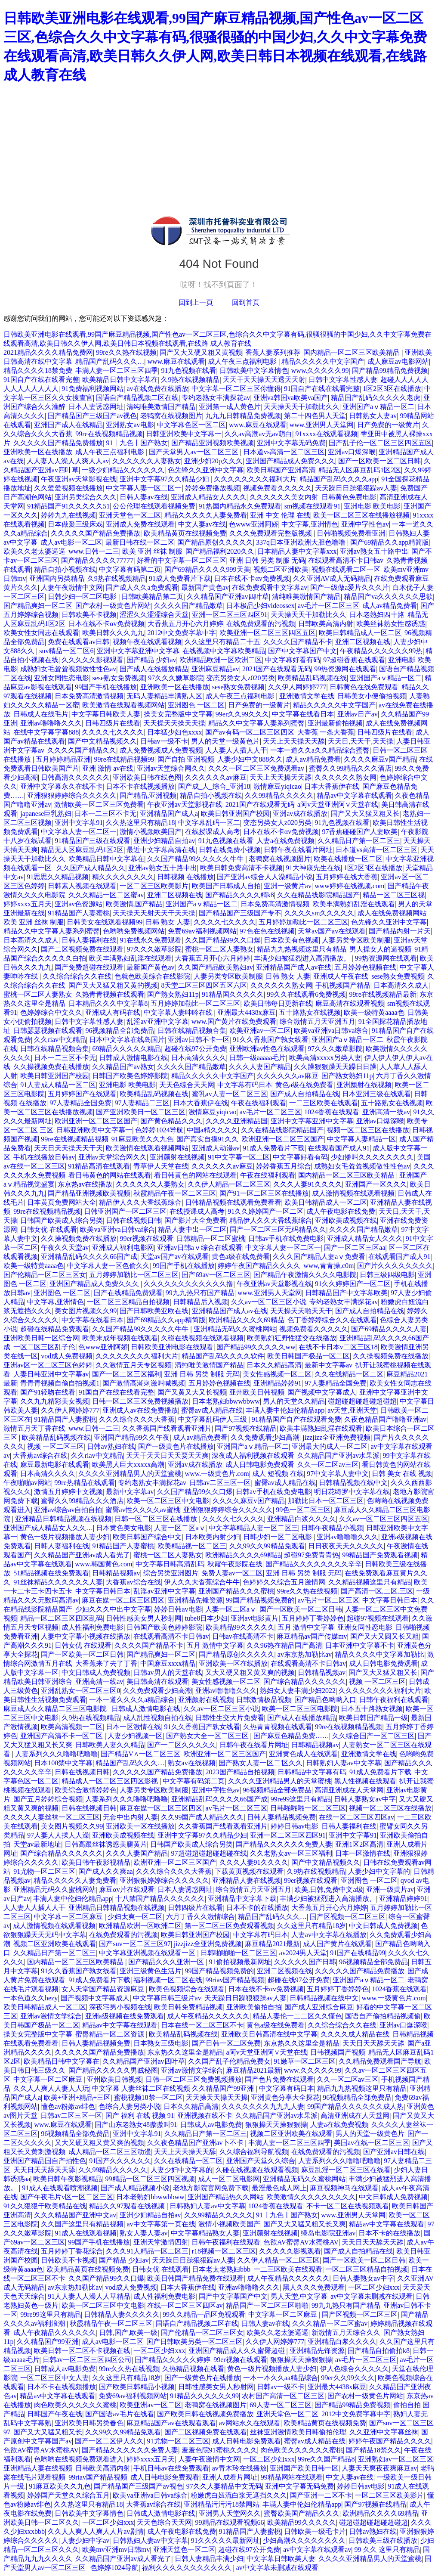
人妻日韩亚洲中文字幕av (51, 1374)
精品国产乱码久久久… (109, 361)
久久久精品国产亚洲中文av (75, 2215)
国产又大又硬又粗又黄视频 (201, 352)
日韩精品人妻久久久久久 (122, 2314)
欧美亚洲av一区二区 (260, 1030)
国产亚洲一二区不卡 (321, 2495)
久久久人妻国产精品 (260, 1066)
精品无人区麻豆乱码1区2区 (359, 470)
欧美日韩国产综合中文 (147, 1537)
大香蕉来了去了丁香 (106, 1663)
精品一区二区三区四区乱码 (61, 1618)
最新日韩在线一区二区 (139, 542)
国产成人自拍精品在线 (304, 1093)
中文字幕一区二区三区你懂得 (236, 388)
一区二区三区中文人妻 (54, 2377)
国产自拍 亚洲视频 (185, 759)
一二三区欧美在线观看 (323, 1103)
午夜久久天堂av (65, 1247)
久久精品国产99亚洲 (48, 2341)
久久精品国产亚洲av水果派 (338, 1455)
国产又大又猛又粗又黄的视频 (113, 985)
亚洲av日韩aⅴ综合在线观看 (199, 1247)
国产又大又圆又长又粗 (384, 1636)
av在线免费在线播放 (157, 388)
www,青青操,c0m (328, 1265)
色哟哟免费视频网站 (134, 931)
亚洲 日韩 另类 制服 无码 (267, 560)
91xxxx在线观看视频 (327, 433)
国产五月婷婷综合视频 (47, 1799)
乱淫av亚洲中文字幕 (157, 1021)
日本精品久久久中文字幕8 (108, 1003)
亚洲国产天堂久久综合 (260, 2160)
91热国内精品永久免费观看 (240, 506)
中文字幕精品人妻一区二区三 (253, 1527)
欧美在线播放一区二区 (348, 858)
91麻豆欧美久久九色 (142, 1139)
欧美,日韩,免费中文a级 (328, 1889)
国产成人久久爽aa (105, 1871)
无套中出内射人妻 (130, 1817)
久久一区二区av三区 (328, 1464)
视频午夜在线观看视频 (147, 641)
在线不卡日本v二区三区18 (338, 1347)
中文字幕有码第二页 (130, 569)
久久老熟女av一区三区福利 (291, 1853)
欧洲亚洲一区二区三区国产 (96, 1121)
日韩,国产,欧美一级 (128, 2332)
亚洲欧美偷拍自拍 (253, 2007)
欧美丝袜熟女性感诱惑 (390, 623)
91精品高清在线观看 (99, 1166)
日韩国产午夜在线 (54, 2414)
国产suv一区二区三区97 (134, 1943)
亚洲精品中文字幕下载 (242, 1898)
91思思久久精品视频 (58, 876)
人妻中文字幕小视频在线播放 (85, 1636)
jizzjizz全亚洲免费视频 (336, 1437)
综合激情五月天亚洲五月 (317, 1021)
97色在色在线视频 (267, 931)
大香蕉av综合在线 (40, 1455)
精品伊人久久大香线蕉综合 (140, 1202)
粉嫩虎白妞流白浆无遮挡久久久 (239, 2495)
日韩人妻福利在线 (89, 940)
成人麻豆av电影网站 (398, 361)
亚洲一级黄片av (288, 886)
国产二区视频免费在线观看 (82, 949)
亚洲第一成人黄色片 (230, 406)
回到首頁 (245, 302)
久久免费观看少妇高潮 (265, 1437)
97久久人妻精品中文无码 (224, 2486)
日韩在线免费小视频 (230, 849)
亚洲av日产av (357, 714)
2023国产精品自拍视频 (240, 1772)
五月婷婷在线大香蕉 (347, 876)
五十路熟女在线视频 (310, 1012)
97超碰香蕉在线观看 (354, 659)
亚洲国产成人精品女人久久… (48, 1527)
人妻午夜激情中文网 (72, 587)
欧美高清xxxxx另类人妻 (325, 1057)
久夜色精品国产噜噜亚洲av (385, 1419)
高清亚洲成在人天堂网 (349, 1790)
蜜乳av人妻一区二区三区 (229, 1093)
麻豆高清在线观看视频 (349, 1003)
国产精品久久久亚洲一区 (167, 1961)
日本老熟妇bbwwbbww (226, 1401)
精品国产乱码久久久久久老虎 (375, 397)
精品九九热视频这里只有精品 (301, 949)
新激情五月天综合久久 (346, 2332)
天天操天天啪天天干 (301, 1310)
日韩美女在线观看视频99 (104, 922)
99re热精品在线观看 (84, 1482)
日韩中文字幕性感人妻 (342, 379)
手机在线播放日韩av (44, 1157)
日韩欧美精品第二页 (152, 596)
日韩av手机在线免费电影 (286, 1238)
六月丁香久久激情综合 (200, 1916)
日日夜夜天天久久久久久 (346, 1546)
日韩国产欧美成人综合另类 (61, 1220)
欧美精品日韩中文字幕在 (120, 379)
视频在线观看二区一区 (346, 569)
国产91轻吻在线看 (47, 1392)
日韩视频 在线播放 (185, 876)
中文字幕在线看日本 (303, 714)
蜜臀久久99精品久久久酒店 (350, 768)
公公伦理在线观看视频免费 (154, 506)
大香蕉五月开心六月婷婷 (185, 623)
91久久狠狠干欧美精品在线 (44, 2206)
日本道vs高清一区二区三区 (284, 452)
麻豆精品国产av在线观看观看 (171, 2423)
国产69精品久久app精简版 (389, 542)
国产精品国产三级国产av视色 (92, 415)
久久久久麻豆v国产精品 (380, 759)
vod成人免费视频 (67, 1356)
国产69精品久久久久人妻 (389, 1329)
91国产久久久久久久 (120, 2160)
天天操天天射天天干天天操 (154, 913)
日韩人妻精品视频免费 (281, 1817)
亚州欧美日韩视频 (256, 1392)
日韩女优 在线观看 (48, 1229)
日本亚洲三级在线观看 (376, 1093)
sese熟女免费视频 (118, 678)
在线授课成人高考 (212, 831)
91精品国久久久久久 (233, 994)
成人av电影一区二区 (71, 542)
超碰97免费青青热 (311, 1555)
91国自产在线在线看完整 (41, 379)
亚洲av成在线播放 (300, 813)
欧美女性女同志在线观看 (41, 632)
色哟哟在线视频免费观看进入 (78, 2459)
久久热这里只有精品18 (140, 822)
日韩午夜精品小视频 (332, 1527)
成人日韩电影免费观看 (259, 1464)
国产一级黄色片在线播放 (176, 1446)
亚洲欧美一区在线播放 (37, 452)
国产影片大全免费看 (195, 1220)
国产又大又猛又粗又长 (365, 813)
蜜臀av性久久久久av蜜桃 (142, 1509)
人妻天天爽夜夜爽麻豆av (379, 2468)
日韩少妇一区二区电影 (83, 596)
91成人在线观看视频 (86, 2233)
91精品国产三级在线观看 (92, 840)
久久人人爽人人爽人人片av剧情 (96, 2531)
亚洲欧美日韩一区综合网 (41, 1338)
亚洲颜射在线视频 (364, 1084)
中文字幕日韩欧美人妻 (105, 714)
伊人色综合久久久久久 (354, 2368)
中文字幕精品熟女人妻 (205, 2233)
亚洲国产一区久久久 (376, 1184)
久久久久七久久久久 (113, 732)
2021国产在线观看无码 (276, 669)
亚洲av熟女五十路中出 (374, 551)
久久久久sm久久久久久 (319, 913)
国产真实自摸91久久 (207, 1139)
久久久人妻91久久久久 (307, 1184)
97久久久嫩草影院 (175, 678)
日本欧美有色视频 (291, 940)
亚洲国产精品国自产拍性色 (44, 2160)
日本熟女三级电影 (160, 2043)
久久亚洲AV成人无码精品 (332, 578)
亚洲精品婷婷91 (277, 1383)
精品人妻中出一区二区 (192, 1229)
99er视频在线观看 (146, 1238)
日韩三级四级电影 (387, 1274)
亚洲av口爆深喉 (352, 452)
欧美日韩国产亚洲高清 (281, 470)
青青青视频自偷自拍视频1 (59, 1383)
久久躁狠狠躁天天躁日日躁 (335, 1066)
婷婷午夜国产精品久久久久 (259, 1265)
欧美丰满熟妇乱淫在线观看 (353, 904)
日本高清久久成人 (31, 940)
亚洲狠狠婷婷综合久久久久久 (72, 795)
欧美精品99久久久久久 (240, 1627)
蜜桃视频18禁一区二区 (148, 2097)
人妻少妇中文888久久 (250, 759)
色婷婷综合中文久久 (51, 1012)
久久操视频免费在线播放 (51, 1066)
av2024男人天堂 (303, 1952)
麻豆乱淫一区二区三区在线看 (346, 2169)
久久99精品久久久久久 (279, 795)
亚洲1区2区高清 (359, 1844)
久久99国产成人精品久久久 (202, 1817)
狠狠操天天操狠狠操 (276, 2124)
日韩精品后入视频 (200, 1301)
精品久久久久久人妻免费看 (205, 515)
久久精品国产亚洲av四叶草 (228, 596)
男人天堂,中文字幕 (299, 2296)
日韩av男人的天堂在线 (167, 1672)
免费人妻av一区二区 (232, 1573)
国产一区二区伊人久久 (109, 2441)
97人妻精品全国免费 (80, 1103)
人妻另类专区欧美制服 (356, 940)
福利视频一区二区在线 (167, 1980)
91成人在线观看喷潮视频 (60, 2188)
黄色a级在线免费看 (304, 1084)
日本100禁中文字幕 (63, 1763)
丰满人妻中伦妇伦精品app (285, 1410)
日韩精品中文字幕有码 (312, 1772)
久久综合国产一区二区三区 (373, 1735)
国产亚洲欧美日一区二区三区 (140, 1112)
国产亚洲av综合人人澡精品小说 (265, 876)
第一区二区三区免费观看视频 (229, 1925)
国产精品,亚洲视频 (148, 795)
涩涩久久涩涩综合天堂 (154, 614)
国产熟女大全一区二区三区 (208, 1735)
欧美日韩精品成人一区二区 (360, 632)
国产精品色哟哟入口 (325, 1699)
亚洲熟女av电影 (130, 424)
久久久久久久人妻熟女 (146, 461)
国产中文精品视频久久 (102, 741)
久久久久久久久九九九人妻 (263, 2106)
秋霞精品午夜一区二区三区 (174, 1193)
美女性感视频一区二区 (277, 1374)
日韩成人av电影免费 (211, 2124)
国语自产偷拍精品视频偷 (383, 2016)
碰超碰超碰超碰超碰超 (362, 1401)
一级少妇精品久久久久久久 (123, 470)
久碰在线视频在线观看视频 (202, 1338)
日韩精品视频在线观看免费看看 (233, 1202)
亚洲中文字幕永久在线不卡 (61, 786)
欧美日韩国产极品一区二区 (308, 1356)
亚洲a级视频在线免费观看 (124, 2016)
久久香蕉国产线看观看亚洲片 (167, 1428)
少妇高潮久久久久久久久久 (304, 2540)
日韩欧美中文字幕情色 (253, 370)
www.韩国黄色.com (103, 1564)
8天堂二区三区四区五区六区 (204, 985)
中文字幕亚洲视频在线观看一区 (148, 1952)
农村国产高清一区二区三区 (283, 2395)
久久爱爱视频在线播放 (68, 488)
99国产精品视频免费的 (260, 1600)
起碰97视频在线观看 (378, 1618)
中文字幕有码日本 (244, 1084)
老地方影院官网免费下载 (211, 2188)
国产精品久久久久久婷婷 (172, 2359)
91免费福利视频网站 (92, 388)
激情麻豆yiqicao (277, 786)
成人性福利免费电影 (92, 1627)
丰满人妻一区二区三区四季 (116, 370)
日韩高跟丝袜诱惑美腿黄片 (106, 1844)
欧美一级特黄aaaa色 (374, 1012)
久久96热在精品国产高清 (284, 1645)
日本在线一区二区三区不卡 (202, 2025)
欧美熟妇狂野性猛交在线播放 (291, 1338)
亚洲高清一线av (386, 1112)
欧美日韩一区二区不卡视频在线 (82, 2350)
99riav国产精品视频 (235, 1980)
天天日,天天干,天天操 (360, 741)
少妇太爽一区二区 (135, 1916)
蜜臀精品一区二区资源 (110, 2034)
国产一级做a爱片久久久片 (349, 587)
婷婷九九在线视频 (68, 515)
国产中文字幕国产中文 (302, 650)
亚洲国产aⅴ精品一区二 (378, 406)
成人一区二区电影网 (229, 2178)
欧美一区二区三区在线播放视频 (361, 515)
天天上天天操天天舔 (294, 741)
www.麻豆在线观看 (176, 361)
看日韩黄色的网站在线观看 (109, 1175)
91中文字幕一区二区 (239, 1157)
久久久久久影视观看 (92, 659)
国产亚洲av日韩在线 (394, 2151)
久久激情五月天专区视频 (133, 1365)
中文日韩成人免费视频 (96, 1672)
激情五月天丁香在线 (34, 1428)
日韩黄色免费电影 (348, 497)
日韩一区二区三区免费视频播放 (140, 1401)
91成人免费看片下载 (180, 578)
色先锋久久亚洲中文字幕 (206, 470)
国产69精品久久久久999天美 (207, 569)
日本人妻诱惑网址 (95, 406)
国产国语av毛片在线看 (119, 2414)
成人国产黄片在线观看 (337, 1943)
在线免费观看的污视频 (260, 623)
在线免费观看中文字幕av (269, 587)
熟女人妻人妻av (143, 2233)
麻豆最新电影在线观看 (54, 1464)
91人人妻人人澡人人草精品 (89, 2296)
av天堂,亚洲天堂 (352, 1410)
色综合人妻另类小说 (129, 2106)
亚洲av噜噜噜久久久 (51, 723)
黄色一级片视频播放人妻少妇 (65, 1537)
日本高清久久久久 (198, 1057)
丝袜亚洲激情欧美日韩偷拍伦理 (298, 2432)
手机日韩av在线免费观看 (171, 2468)
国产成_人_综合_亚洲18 (214, 786)
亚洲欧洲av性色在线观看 (267, 1048)
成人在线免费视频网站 (392, 913)
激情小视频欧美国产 (151, 831)
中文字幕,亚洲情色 (309, 524)
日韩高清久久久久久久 (75, 777)
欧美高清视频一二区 (72, 1726)
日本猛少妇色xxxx (174, 732)
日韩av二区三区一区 (220, 1482)
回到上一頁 (196, 302)
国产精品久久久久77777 (97, 560)
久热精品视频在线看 (193, 2368)
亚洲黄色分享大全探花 (285, 2097)
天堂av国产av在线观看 (332, 931)
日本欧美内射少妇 (212, 1537)
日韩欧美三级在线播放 (383, 2540)
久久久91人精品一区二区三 (147, 2251)
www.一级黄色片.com (217, 1473)
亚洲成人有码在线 (112, 1012)
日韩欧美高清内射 (325, 623)
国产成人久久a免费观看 (142, 587)
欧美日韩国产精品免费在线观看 (195, 2278)
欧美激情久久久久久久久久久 (311, 2197)
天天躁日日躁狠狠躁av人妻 (356, 488)
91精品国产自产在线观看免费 (296, 1419)
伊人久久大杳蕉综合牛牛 (202, 1582)
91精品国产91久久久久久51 (68, 506)
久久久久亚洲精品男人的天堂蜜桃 (130, 1473)
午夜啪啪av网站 (27, 1482)
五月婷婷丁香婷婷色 (313, 1618)
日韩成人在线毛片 (40, 714)
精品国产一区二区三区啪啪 (267, 2305)
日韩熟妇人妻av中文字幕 (343, 1763)
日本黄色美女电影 (123, 1527)
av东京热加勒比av (305, 1654)
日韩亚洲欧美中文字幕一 (184, 433)
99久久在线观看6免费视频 (306, 994)
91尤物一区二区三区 (44, 1871)
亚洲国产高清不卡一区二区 (62, 1735)
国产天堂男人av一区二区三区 (194, 452)
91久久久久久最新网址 (225, 2540)
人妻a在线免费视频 (285, 840)
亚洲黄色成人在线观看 (303, 1754)
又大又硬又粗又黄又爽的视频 (250, 1672)
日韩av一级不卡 (164, 741)
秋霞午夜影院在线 (234, 1564)
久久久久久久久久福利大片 (255, 479)
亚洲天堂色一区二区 (130, 515)
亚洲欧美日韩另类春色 (89, 2423)
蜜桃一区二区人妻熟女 (219, 949)
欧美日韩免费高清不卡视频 (241, 867)
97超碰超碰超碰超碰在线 (209, 1853)
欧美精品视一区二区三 (191, 1546)
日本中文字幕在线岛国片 (127, 1039)
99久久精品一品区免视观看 (204, 2314)
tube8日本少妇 (206, 1618)
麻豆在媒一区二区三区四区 (123, 1600)
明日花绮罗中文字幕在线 (352, 1491)
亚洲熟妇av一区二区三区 (395, 2459)
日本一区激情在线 (133, 1726)
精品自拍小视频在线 (65, 569)
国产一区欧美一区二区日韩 (379, 461)
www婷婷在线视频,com (349, 886)
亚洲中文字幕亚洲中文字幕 (138, 650)
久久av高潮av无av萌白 (258, 433)
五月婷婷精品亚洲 (63, 759)
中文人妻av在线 (202, 524)
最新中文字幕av (328, 1365)
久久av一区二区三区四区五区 (383, 1518)
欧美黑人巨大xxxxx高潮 (128, 1464)
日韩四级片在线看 (112, 723)
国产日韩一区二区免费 (226, 2043)
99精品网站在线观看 (292, 2477)
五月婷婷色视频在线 (365, 967)
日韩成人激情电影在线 (133, 1057)
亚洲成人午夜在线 (340, 976)
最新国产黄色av (205, 587)
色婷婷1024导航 (159, 1130)
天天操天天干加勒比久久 (301, 406)
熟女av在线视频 (192, 1763)
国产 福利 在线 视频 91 (139, 2115)
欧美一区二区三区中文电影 (167, 1500)
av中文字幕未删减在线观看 (371, 2296)
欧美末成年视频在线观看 (120, 1338)
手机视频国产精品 (342, 985)
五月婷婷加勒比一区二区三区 (303, 922)
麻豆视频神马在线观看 (344, 2188)
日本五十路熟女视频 (372, 1708)
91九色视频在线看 (188, 370)
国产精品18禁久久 (373, 2450)
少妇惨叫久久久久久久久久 (372, 1157)
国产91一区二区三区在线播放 (264, 1193)
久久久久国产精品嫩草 (188, 605)
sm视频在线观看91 (312, 506)
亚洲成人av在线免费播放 (140, 1410)
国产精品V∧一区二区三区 (140, 1754)
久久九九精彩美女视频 (54, 1401)
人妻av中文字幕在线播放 (329, 1934)
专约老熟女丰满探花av (216, 397)
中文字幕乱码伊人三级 (213, 1419)
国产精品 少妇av (151, 659)
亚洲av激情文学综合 (51, 2016)
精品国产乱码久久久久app (338, 479)
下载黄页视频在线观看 (249, 1871)
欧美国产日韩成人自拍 (226, 886)
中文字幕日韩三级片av (167, 1998)
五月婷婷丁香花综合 (72, 2251)
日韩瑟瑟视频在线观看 (47, 1030)
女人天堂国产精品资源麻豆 (104, 1989)
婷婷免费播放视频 (212, 488)
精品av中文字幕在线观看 (354, 795)
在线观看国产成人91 (339, 1148)
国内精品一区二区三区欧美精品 (352, 352)
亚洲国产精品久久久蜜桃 (236, 1591)
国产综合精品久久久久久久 (304, 1681)
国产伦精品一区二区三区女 (44, 1274)
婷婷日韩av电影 (178, 1609)
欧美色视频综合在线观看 (187, 1989)
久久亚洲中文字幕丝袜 (383, 2432)
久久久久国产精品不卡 (297, 641)
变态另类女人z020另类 (240, 678)
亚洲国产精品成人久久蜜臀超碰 (237, 2350)
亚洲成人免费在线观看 (140, 524)
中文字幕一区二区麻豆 (69, 1916)
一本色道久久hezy (30, 1998)
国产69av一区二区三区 (216, 1274)
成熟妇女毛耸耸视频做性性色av (68, 669)
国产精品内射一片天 (400, 931)
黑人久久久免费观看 (314, 2287)
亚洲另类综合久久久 (86, 497)
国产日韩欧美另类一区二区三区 (194, 2341)
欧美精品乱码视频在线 (312, 678)
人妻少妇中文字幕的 (379, 1871)
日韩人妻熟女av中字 (364, 1799)
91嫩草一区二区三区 (305, 2061)
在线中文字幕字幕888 (46, 732)
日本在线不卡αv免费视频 (252, 578)
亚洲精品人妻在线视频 (246, 1880)
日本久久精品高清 (274, 1365)
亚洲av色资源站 (78, 904)
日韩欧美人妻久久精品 (109, 1744)
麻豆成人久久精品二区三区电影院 (55, 1708)
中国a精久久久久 (212, 1130)
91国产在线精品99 (357, 1952)
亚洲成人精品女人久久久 (209, 497)
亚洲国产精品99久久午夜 (132, 1437)
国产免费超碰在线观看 (89, 967)
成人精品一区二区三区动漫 (109, 2151)
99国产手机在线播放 (106, 687)
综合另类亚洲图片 (170, 1573)
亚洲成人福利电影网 (123, 1247)
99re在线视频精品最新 (382, 994)
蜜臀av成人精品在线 (212, 1410)
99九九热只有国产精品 (200, 1292)
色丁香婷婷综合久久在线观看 (332, 1320)
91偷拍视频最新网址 (240, 1961)
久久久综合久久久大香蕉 (137, 1419)
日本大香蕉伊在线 (331, 786)
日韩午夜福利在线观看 (393, 1699)
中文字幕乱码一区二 (209, 822)
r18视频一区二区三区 (224, 2251)
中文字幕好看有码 (292, 659)
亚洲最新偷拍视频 (335, 723)
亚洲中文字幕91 (79, 822)
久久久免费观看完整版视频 (271, 533)
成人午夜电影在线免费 (340, 1211)
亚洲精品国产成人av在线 (293, 967)
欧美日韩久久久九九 (113, 632)
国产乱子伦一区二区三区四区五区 (380, 442)
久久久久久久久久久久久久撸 (188, 1283)
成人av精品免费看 (389, 605)
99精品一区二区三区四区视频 (150, 2178)
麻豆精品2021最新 (272, 1943)
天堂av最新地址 (37, 1844)
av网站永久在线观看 (250, 2423)
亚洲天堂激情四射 (160, 2242)
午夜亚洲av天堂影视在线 (78, 479)
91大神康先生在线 (313, 867)
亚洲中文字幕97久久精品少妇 (165, 479)
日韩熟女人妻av (373, 415)
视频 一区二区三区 (55, 1446)
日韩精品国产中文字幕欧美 (346, 1292)
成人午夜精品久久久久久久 (208, 2016)
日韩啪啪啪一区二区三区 (308, 1808)
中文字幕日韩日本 (102, 1591)
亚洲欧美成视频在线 (346, 1220)
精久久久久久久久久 (123, 876)
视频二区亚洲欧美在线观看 (54, 1943)
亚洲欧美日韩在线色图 (147, 777)
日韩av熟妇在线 (111, 1446)
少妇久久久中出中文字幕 (113, 1609)
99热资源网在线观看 (345, 669)
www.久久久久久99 (320, 370)
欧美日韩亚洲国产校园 (235, 813)
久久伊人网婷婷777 (297, 687)
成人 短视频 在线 (278, 1473)
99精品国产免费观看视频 (380, 1555)
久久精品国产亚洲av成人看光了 (82, 1555)
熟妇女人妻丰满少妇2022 (298, 1690)
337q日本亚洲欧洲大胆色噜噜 (301, 542)
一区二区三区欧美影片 (154, 886)
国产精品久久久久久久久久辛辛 (313, 1564)
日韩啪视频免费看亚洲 (351, 533)
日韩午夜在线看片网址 (298, 849)
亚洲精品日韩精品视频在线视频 (63, 1518)
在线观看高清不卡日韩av (345, 560)
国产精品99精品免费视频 (390, 370)
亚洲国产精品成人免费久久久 (290, 461)
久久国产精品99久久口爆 (223, 940)
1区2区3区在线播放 (392, 388)
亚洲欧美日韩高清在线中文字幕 (269, 2034)
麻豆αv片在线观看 (126, 1889)
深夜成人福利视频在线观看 (253, 1455)
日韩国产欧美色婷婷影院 (130, 1075)
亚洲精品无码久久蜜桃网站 (235, 1329)
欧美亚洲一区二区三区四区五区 (267, 632)
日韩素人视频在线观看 (82, 886)
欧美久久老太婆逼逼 (34, 551)
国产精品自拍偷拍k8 (379, 2350)
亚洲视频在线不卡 (204, 2115)
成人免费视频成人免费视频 (161, 750)
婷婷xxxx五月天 (27, 904)
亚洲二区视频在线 (362, 641)
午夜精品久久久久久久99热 (381, 650)
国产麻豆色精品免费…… (291, 1735)
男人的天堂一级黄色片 (225, 741)
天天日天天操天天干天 (68, 1148)
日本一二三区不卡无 (105, 813)
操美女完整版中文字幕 (178, 714)
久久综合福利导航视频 (253, 2151)
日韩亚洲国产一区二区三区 (125, 1211)
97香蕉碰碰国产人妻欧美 (360, 831)
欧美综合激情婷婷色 (86, 1790)
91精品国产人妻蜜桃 (79, 913)
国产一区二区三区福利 (126, 1374)
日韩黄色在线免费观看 (364, 687)
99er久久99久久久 (242, 714)
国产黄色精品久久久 (171, 1121)
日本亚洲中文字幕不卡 (359, 1645)
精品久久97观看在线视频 (128, 2206)
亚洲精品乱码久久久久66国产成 (89, 1256)
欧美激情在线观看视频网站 (123, 705)
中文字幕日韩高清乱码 (170, 1564)
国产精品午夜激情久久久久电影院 (305, 1274)
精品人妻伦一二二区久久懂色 (297, 2016)
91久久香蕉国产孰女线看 (270, 1039)
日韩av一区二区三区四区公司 (87, 2359)
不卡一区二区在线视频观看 (347, 2206)
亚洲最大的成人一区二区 (329, 1446)
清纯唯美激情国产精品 (160, 406)
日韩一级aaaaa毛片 (257, 1057)
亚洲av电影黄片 (254, 1618)
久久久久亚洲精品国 (237, 1121)
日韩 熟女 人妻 (167, 922)
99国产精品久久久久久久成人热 (355, 2106)
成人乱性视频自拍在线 (157, 1717)
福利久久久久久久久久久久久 (187, 2567)
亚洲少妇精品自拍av (164, 840)
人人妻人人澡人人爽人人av (68, 461)
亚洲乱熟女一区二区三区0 (80, 1690)
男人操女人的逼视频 (380, 949)
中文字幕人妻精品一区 (361, 1139)
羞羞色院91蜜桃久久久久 (219, 2450)
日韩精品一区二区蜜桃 (210, 1238)
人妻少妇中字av (85, 2540)
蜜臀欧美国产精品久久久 (301, 2513)
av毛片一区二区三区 (328, 605)
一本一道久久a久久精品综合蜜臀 (320, 750)
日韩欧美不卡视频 (89, 614)
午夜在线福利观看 (258, 1103)
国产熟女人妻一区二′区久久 (261, 1763)
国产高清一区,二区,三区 (377, 1591)
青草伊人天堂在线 (160, 1166)
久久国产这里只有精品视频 (82, 2224)
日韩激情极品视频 (263, 1699)
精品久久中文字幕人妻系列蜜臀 (256, 723)
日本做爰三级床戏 (75, 524)
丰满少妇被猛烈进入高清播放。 (303, 958)
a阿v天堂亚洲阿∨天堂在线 (337, 804)
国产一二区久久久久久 (181, 1744)
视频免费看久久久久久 (277, 488)
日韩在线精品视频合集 (191, 1030)
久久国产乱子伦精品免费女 (229, 2061)
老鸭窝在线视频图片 (171, 415)
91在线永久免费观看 (151, 940)
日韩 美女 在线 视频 (402, 1473)
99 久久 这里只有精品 (387, 2549)
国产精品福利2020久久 (219, 551)
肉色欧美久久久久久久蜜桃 (75, 2405)
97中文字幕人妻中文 (338, 1473)
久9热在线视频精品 (190, 379)
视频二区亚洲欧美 (280, 569)
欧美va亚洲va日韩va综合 (331, 1030)
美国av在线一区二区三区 (371, 2142)
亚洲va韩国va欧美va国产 (290, 397)
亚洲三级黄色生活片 (151, 1971)
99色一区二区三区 (303, 1509)
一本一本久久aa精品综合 (280, 2377)
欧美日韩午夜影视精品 (96, 1862)
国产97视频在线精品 (246, 1428)
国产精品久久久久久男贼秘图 (113, 2070)
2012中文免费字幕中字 (181, 632)
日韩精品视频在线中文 (353, 1482)
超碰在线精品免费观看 (54, 1329)
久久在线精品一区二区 (349, 1374)
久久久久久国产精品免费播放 (58, 442)
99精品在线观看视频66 (229, 2522)
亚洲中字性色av (365, 524)
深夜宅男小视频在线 (120, 2007)
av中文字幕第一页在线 (160, 2224)
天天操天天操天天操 (174, 723)
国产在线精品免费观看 (128, 1292)
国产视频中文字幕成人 (321, 1392)
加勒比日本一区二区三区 (326, 1500)
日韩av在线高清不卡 (243, 1636)
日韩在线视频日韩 (133, 1220)
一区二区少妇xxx (374, 2287)
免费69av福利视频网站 (202, 931)
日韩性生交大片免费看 (229, 1717)
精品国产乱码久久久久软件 (223, 1356)
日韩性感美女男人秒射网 (144, 1618)
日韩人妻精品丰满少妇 (209, 2558)
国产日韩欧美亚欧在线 (154, 1310)
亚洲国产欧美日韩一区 (304, 2468)
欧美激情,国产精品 (134, 904)
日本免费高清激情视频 (89, 696)
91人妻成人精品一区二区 (58, 1084)
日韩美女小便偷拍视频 (371, 696)
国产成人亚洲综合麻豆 (318, 2007)
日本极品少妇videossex (260, 605)
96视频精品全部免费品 (119, 1030)
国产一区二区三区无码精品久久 (278, 1229)
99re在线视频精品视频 (108, 433)
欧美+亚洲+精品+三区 (77, 2097)
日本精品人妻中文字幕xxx (296, 551)
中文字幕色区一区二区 (191, 424)
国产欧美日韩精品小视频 (137, 2386)
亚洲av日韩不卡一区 (198, 1039)
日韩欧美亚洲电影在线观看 (172, 1347)
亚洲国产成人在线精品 (68, 424)
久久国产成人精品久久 (90, 867)
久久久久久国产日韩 (305, 1961)
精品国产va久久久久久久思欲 (388, 596)
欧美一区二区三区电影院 (300, 1708)
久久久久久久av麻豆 (216, 777)
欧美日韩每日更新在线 (278, 1003)
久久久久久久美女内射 (284, 497)
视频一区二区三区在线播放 (368, 1130)
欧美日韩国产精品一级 (373, 1717)
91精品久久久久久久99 (204, 2395)
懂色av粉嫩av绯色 (68, 2106)
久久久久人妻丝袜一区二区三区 (51, 1817)
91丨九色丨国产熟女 (137, 442)
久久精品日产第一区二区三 (359, 840)
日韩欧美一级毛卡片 (315, 2531)
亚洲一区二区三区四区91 (230, 614)
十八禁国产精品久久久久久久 (160, 1898)
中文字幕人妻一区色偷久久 (108, 1265)
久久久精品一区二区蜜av (106, 895)
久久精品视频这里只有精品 (369, 1582)
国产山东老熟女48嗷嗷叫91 (136, 2124)
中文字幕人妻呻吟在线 (179, 1012)
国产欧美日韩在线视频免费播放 (205, 2414)
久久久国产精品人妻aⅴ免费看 (319, 1256)
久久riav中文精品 (60, 1039)
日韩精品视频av (116, 1573)
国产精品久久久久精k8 (239, 895)
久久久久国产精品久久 (81, 750)
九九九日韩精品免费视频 (243, 415)
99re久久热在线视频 (126, 352)
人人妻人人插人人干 (236, 750)
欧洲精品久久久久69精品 (246, 1320)
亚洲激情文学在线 (306, 696)
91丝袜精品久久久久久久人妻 (58, 1582)
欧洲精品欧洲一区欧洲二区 (220, 659)
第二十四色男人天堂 (315, 415)
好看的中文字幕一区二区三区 (181, 560)
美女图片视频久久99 (86, 1310)
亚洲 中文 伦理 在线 (280, 515)
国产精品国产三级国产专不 (240, 913)
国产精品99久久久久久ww (255, 1347)
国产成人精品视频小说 (135, 2188)
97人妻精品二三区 (142, 1103)
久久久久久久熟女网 (345, 777)
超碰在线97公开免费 (195, 1048)
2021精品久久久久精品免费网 (48, 352)
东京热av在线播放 (85, 1184)
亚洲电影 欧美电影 (372, 506)
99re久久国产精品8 (326, 2459)
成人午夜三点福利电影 (243, 361)
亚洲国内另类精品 (56, 578)
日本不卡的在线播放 (257, 1907)
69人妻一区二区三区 (281, 2405)
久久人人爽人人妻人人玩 (51, 2088)
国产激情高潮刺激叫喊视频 (143, 1383)
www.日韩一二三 (93, 551)
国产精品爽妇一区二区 (37, 605)
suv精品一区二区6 (66, 650)
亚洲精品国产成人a (169, 813)
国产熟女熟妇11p (172, 994)
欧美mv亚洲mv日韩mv (116, 2549)
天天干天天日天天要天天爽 (167, 1455)
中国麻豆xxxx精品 (167, 1663)
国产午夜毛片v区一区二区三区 (66, 2197)
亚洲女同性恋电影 (61, 678)
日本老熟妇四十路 (376, 614)
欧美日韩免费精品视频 (188, 2007)
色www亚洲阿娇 (253, 524)
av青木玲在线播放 (239, 2468)
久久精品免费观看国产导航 (380, 2061)
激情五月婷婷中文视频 (68, 1491)
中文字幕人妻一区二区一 (144, 488)
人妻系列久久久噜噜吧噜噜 (56, 1754)
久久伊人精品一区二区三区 (229, 1184)
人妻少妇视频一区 (135, 1735)
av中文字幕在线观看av (317, 2549)
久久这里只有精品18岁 (311, 1925)
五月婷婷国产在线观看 (82, 1093)
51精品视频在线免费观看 (51, 1573)
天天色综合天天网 (186, 1084)
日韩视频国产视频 (337, 2052)
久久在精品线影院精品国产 (318, 895)
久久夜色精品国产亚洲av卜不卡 (196, 2142)
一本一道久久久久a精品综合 (132, 1699)
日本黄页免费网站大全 (61, 1202)
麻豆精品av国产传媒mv (312, 1636)
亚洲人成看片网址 (229, 2477)
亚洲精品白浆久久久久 (301, 1518)
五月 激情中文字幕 (306, 1627)
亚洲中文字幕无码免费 (291, 442)
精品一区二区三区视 (394, 895)
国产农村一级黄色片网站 (113, 605)
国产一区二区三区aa (354, 1247)
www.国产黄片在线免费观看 (234, 1021)
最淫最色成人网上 (279, 2188)
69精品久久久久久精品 (126, 1048)
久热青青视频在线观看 (109, 994)
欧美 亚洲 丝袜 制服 (152, 551)
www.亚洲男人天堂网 (322, 424)
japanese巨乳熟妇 (45, 813)
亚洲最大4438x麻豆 (246, 1012)
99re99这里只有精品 (301, 1799)
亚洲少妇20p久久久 (213, 461)
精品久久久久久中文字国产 (322, 361)
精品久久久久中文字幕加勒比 (379, 1654)
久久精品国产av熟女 (123, 1066)
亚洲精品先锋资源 (195, 1600)
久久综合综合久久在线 (77, 976)
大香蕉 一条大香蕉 (325, 732)
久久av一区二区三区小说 (268, 1301)
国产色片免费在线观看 (279, 2079)
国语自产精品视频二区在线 (137, 397)
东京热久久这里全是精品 (301, 2043)
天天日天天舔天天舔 (373, 2043)
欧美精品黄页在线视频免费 (185, 533)
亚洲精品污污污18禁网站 (221, 2504)
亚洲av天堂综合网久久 (171, 768)
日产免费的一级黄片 (388, 424)
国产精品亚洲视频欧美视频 (212, 442)
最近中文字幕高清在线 (160, 849)
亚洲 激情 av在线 (107, 768)
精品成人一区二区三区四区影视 (111, 1781)
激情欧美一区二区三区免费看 (99, 804)
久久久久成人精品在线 (355, 2034)
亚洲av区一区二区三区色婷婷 (48, 1365)
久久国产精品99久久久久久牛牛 (196, 858)
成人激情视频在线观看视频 (353, 1193)
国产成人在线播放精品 (154, 669)
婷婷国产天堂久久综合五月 (68, 2495)
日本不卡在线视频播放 (140, 786)
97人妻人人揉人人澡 (58, 1835)
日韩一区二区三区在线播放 (156, 1518)
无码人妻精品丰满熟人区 (164, 696)
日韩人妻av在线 (143, 497)
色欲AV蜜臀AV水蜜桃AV (301, 2242)
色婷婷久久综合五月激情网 (284, 1582)
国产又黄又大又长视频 (191, 1392)
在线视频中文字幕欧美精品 (223, 650)
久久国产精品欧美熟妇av (215, 967)
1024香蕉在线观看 (331, 1112)
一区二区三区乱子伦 (44, 1347)
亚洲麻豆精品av (215, 669)
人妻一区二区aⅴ (179, 1527)
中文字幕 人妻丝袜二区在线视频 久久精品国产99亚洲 (174, 2088)
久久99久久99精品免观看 (267, 1546)
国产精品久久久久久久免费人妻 (284, 1844)
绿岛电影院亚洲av (328, 2233)
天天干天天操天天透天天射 (264, 379)
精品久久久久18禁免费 (37, 370)
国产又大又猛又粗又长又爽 (304, 2224)
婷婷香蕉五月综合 (283, 1166)
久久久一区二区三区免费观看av (257, 768)
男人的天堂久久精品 (294, 1401)
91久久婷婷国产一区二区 (265, 1211)
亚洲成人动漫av (216, 1148)
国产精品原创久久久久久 (215, 542)
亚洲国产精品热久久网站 (225, 2197)
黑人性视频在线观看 (365, 1781)
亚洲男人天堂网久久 (230, 2513)
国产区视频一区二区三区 (348, 1916)
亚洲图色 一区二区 (196, 705)
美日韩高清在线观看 (157, 1681)
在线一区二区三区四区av (356, 1817)
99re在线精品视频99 (124, 759)
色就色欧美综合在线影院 (152, 976)
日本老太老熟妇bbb (221, 2269)
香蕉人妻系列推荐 (272, 352)
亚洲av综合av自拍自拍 (68, 1509)
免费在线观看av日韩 (78, 641)
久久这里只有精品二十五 (222, 641)
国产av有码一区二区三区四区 (249, 732)
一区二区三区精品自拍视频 (128, 1301)
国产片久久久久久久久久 (395, 1265)
